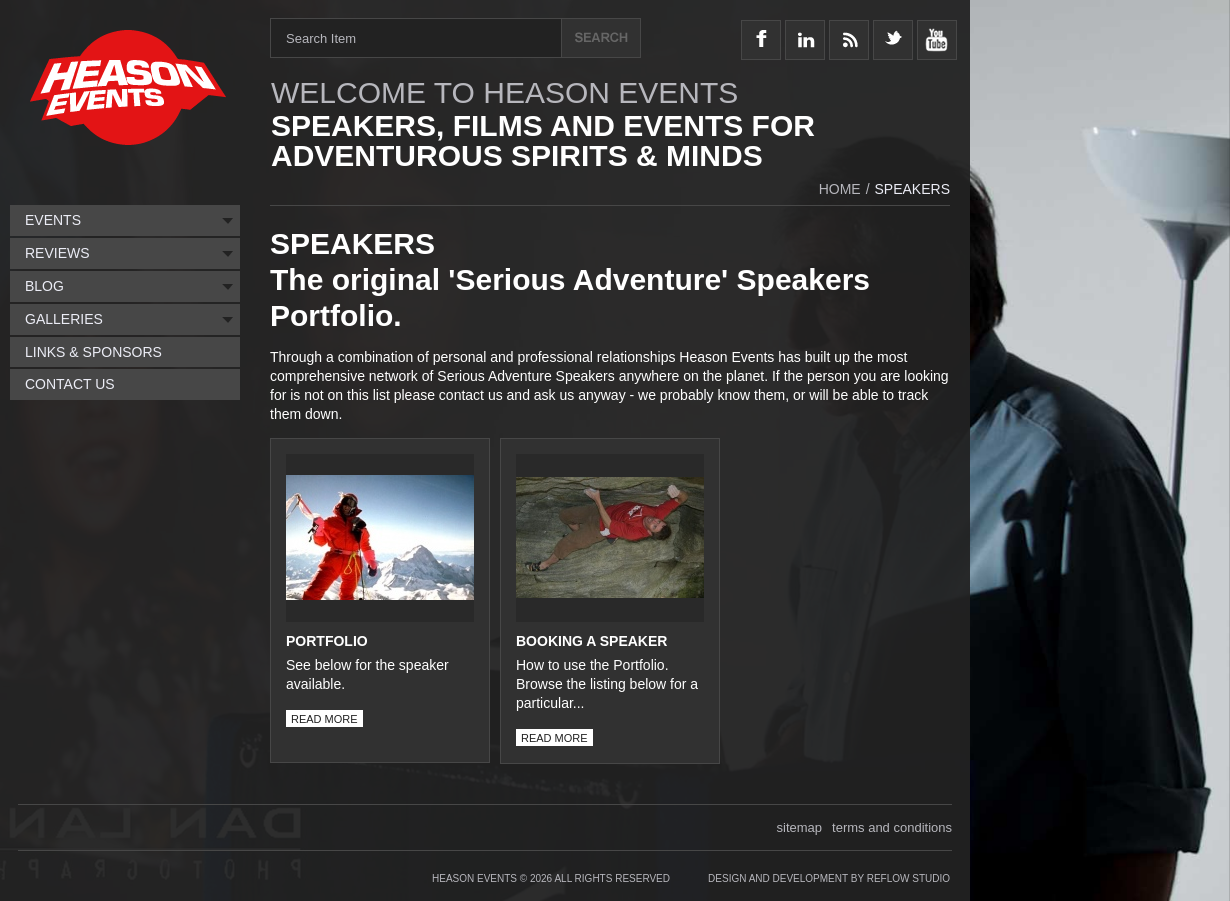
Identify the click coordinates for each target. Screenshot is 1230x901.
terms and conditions (892, 827)
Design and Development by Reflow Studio (829, 878)
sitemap (800, 827)
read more (322, 718)
